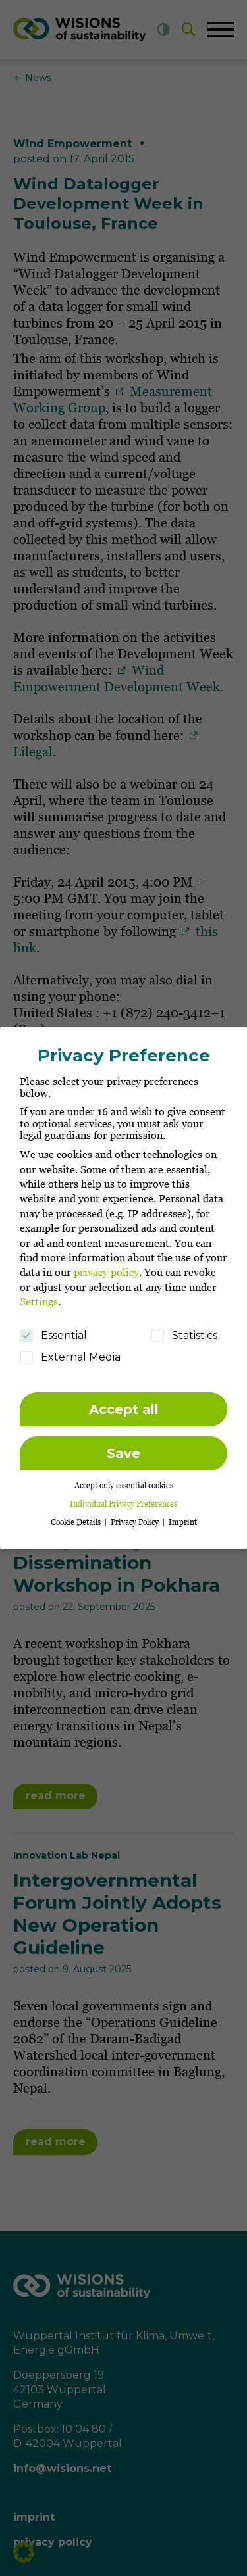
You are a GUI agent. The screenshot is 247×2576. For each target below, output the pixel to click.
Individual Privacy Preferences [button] (123, 1497)
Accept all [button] (124, 1402)
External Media (70, 1350)
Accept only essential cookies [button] (123, 1479)
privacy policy (106, 1265)
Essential (53, 1328)
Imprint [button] (183, 1515)
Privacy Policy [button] (136, 1515)
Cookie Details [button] (77, 1515)
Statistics (184, 1328)
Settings (39, 1295)
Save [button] (123, 1446)
